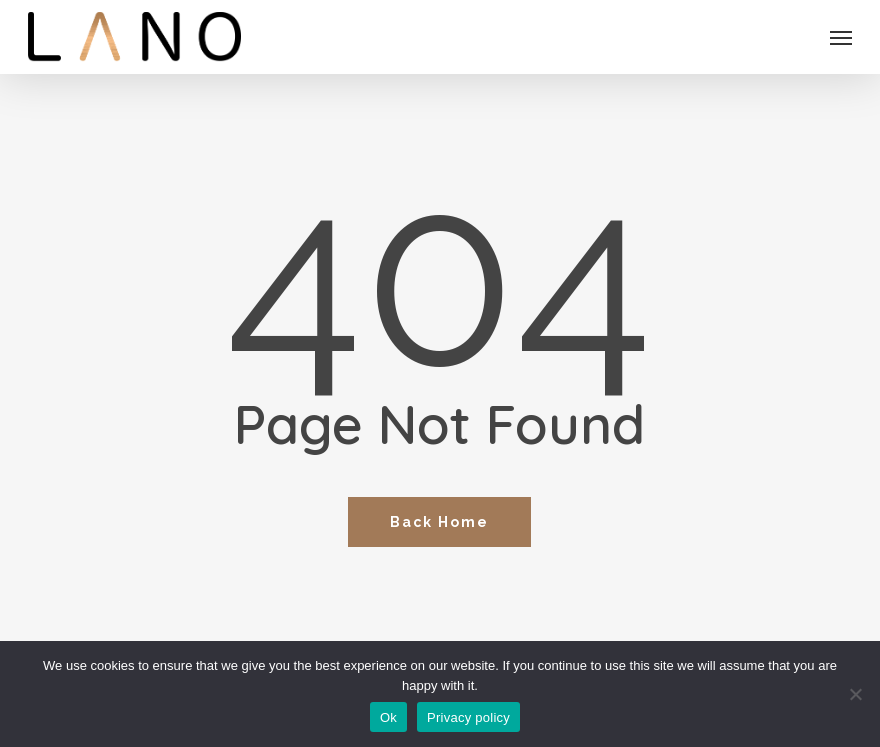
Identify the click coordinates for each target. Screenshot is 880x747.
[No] (855, 694)
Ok (388, 717)
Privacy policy (468, 717)
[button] (841, 37)
